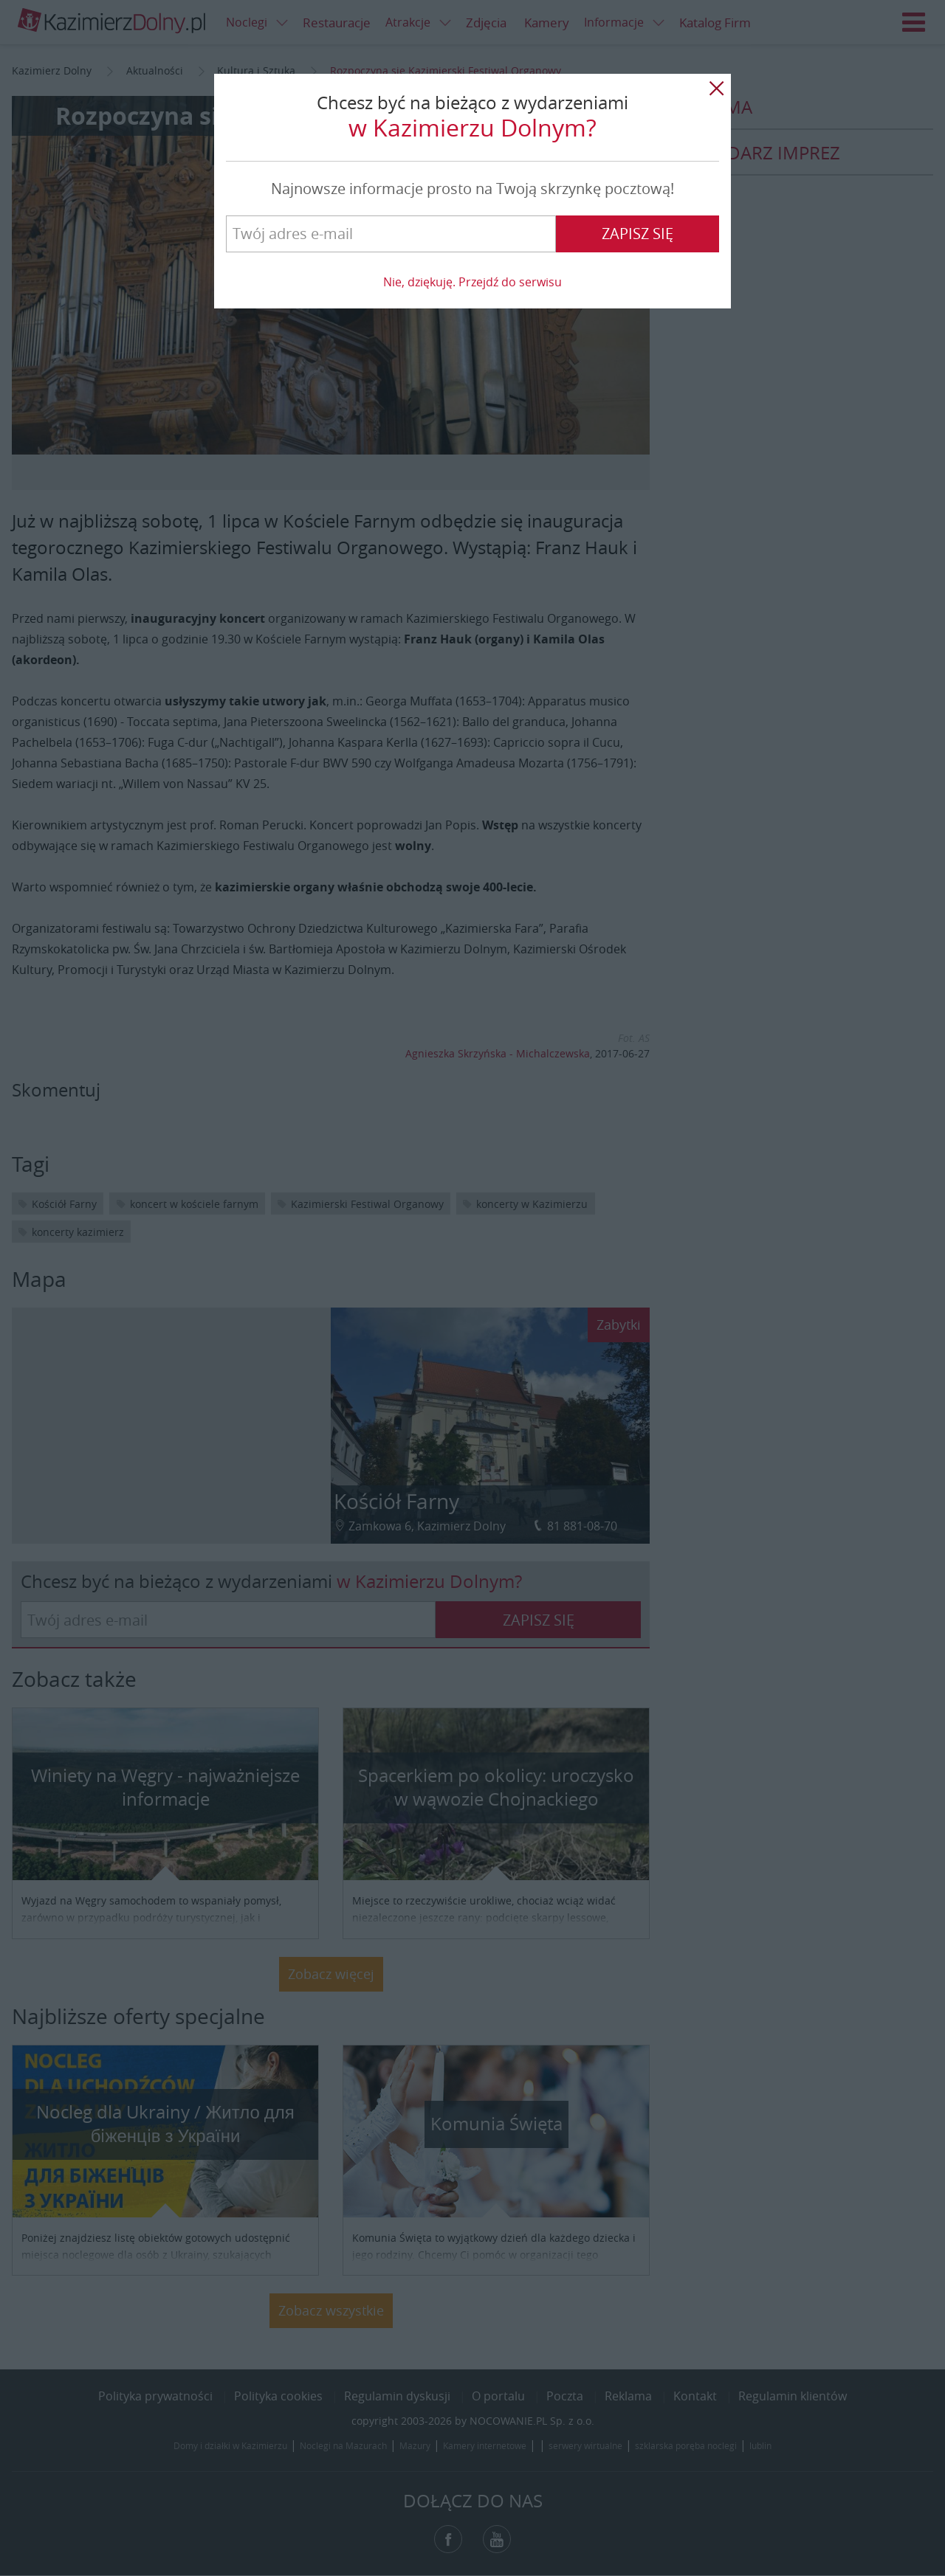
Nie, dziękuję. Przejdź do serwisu (472, 282)
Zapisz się (637, 234)
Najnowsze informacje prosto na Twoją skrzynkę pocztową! (472, 188)
